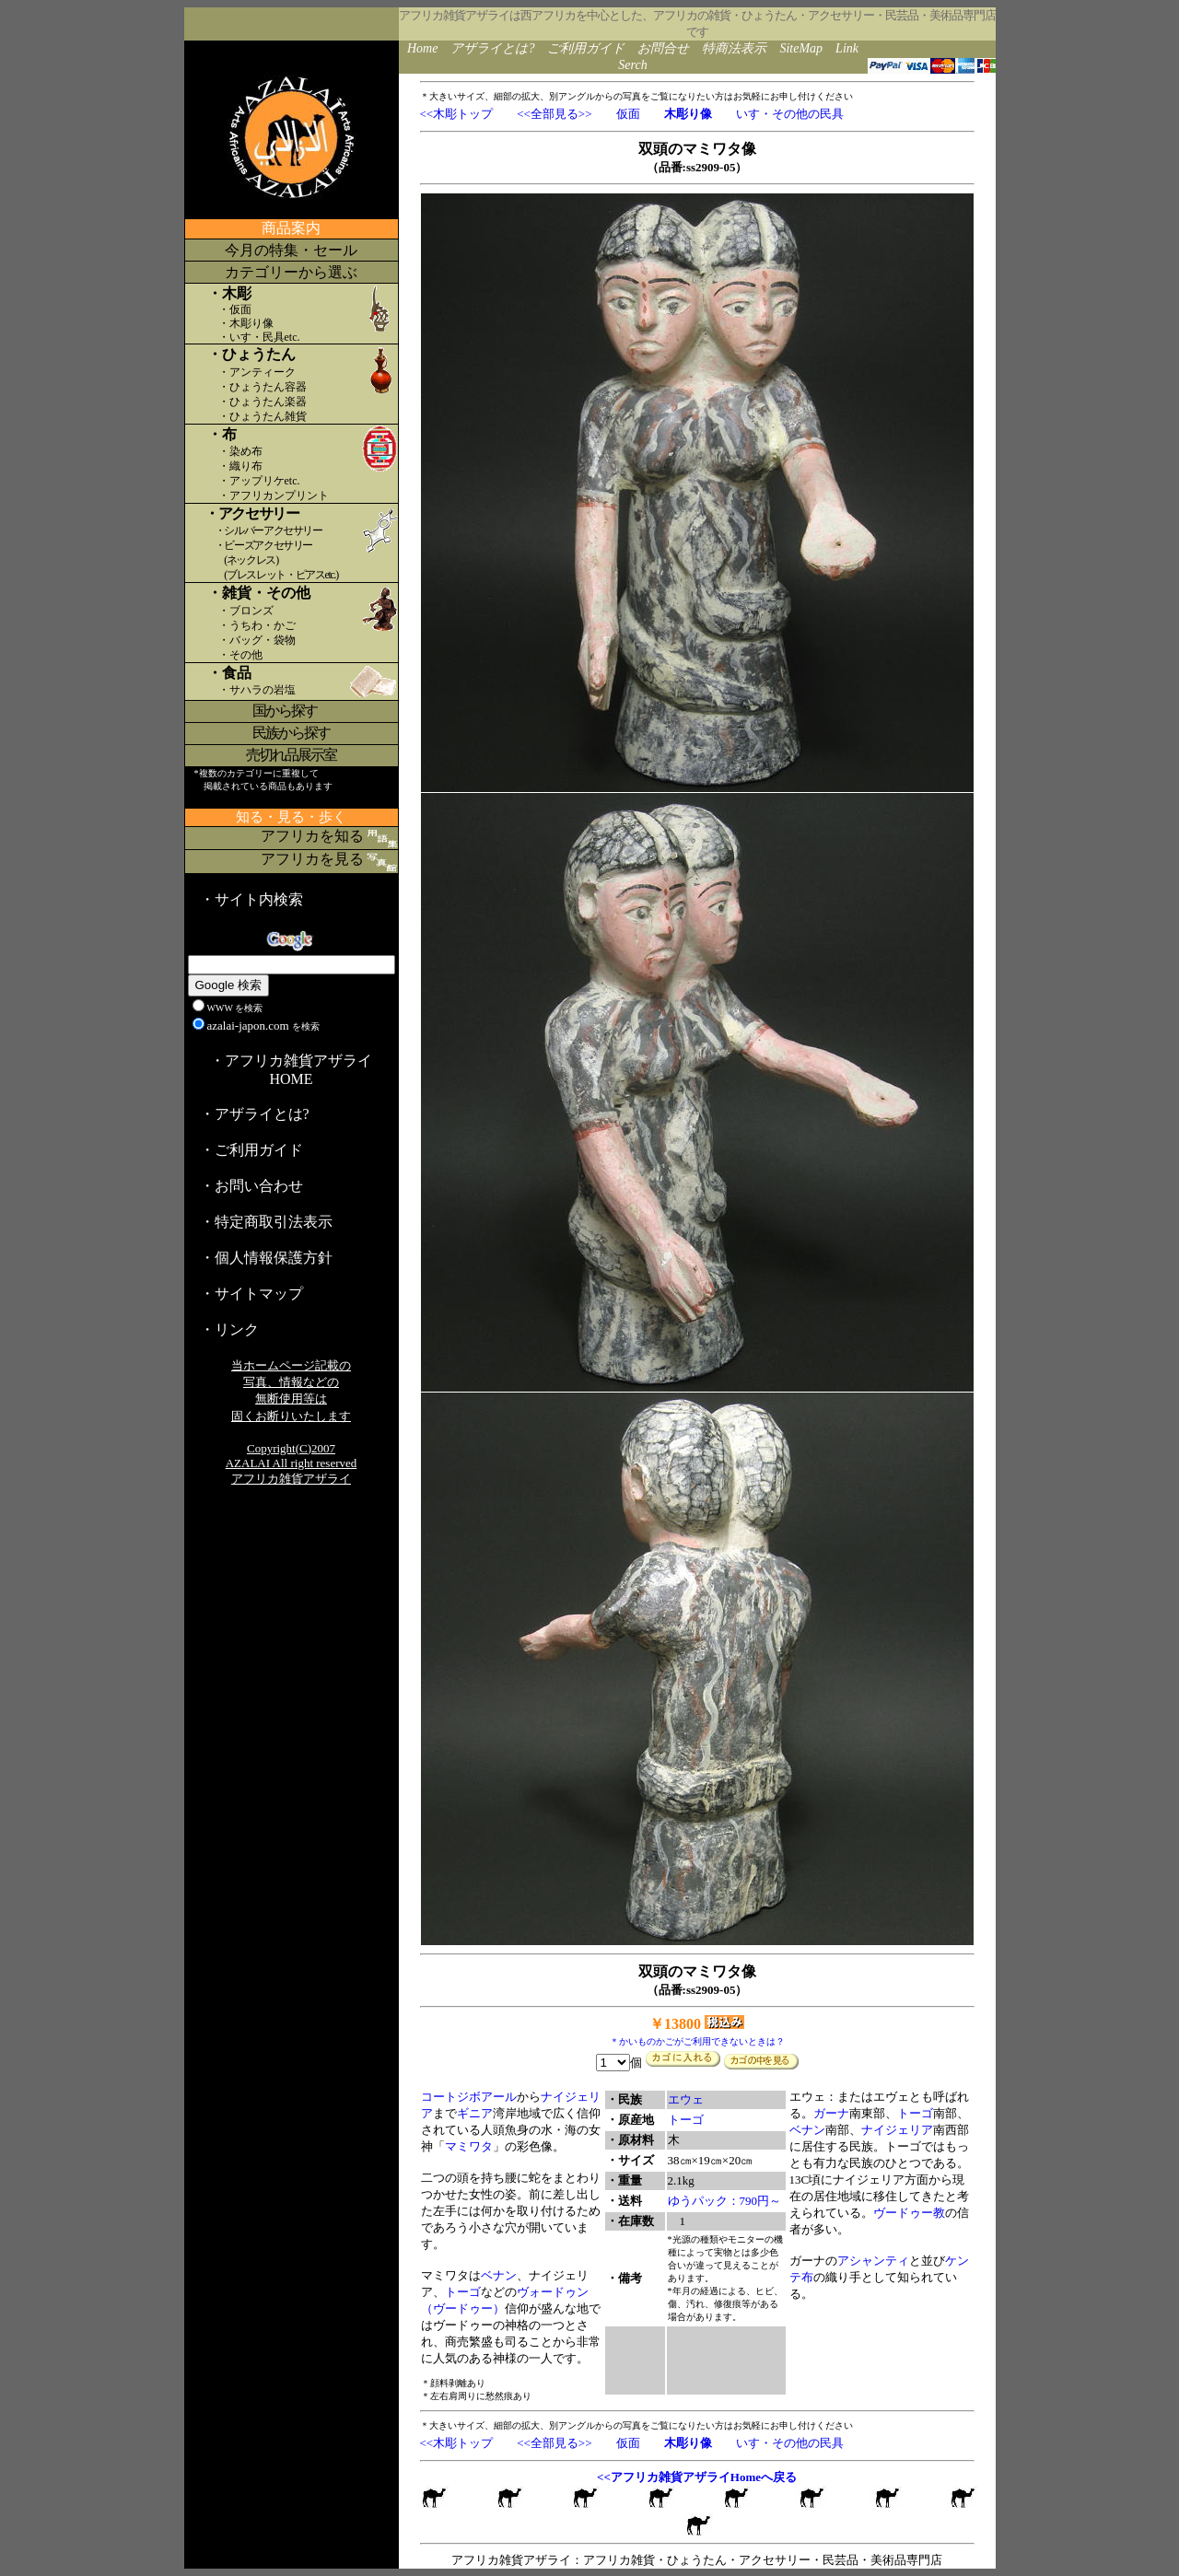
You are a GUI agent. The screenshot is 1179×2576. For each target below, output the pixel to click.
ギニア (475, 2113)
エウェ (686, 2099)
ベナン (499, 2275)
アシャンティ (873, 2260)
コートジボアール (469, 2097)
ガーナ (831, 2113)
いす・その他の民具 (790, 114)
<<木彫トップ (457, 114)
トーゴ (463, 2292)
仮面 (628, 114)
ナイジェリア (897, 2130)
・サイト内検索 (251, 899)
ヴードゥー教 (909, 2213)
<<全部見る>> (554, 114)
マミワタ (469, 2146)
